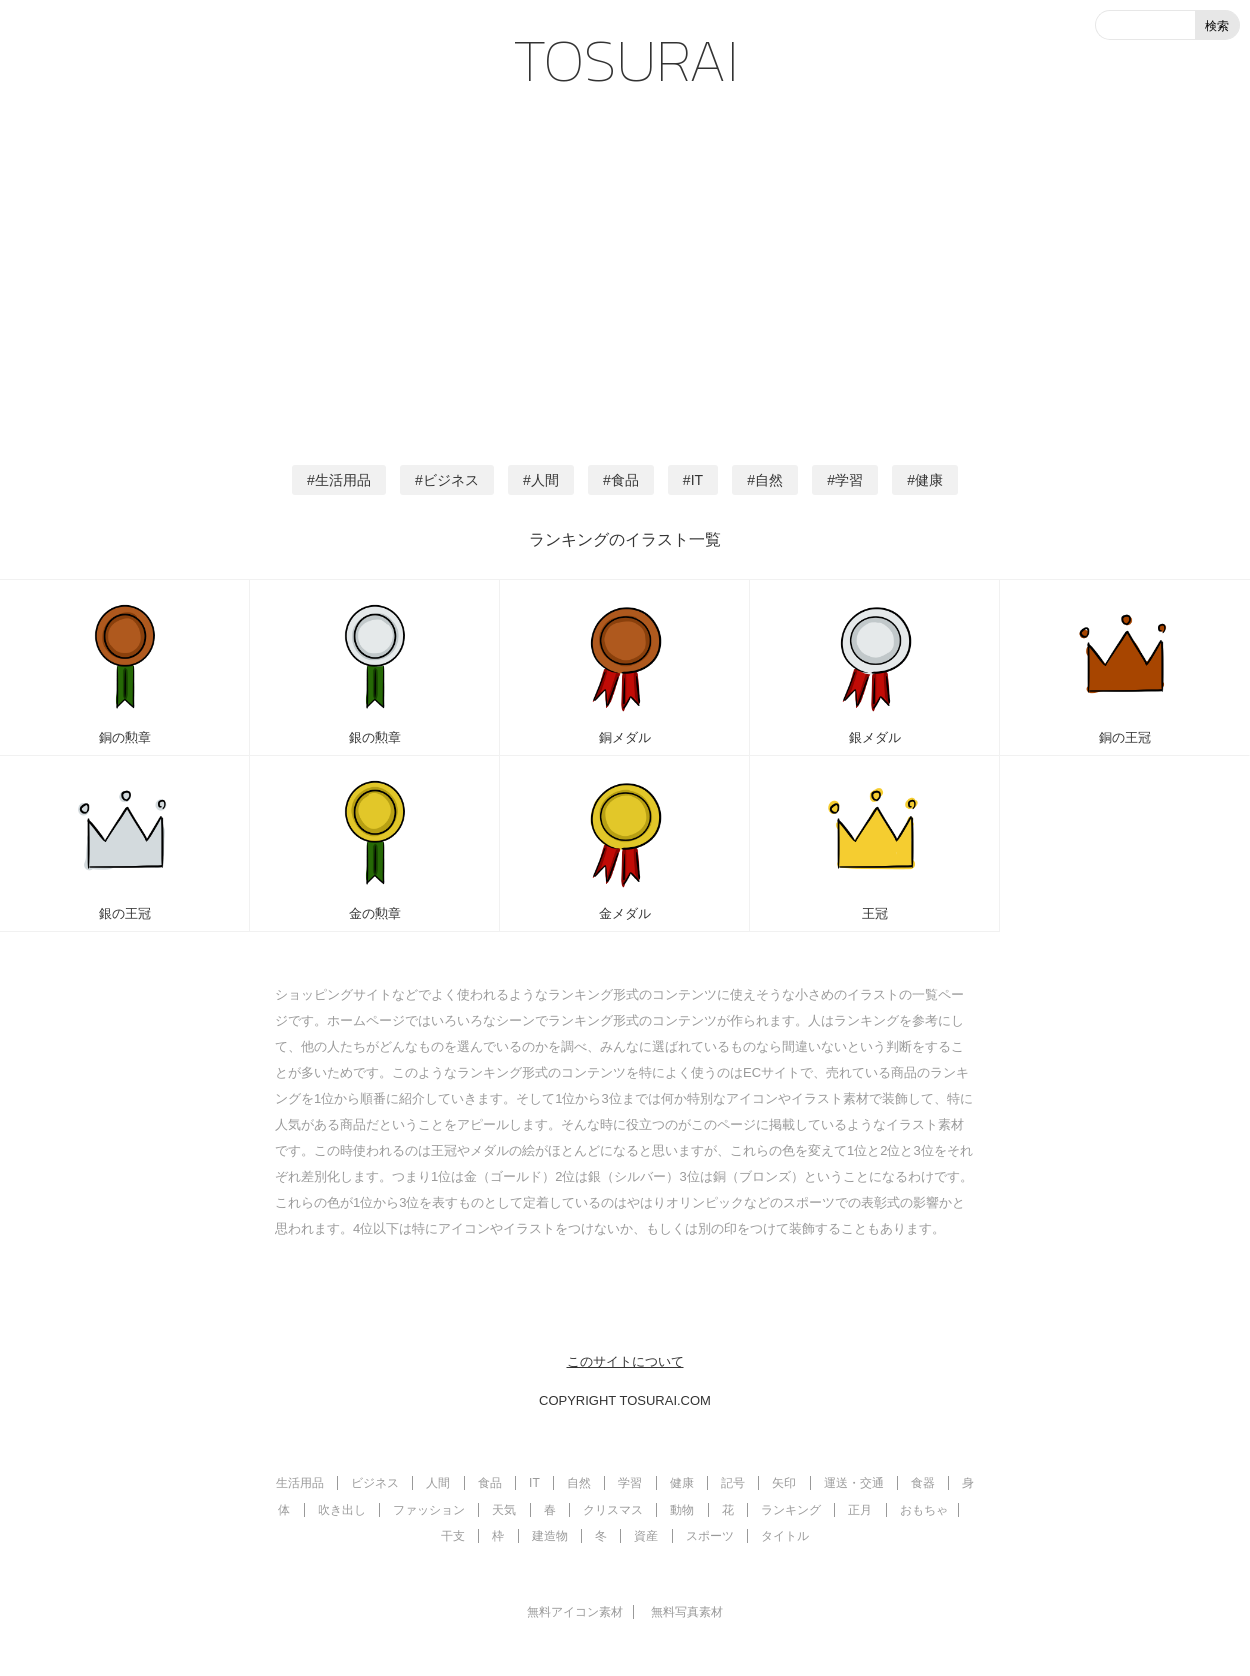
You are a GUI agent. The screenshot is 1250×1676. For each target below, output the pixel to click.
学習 (849, 480)
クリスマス (613, 1510)
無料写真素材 (687, 1612)
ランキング (791, 1510)
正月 (860, 1510)
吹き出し (342, 1510)
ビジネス (451, 480)
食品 (625, 480)
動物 (682, 1510)
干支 (453, 1536)
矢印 (784, 1483)
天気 (504, 1510)
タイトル (785, 1536)
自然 (769, 480)
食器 (923, 1483)
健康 (929, 480)
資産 (646, 1536)
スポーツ (710, 1536)
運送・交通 (854, 1483)
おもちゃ (924, 1510)
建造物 (550, 1536)
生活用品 (343, 480)
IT (697, 480)
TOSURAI (625, 60)
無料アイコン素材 (575, 1612)
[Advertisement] (625, 270)
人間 (545, 480)
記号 (733, 1483)
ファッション (429, 1510)
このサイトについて (625, 1361)
